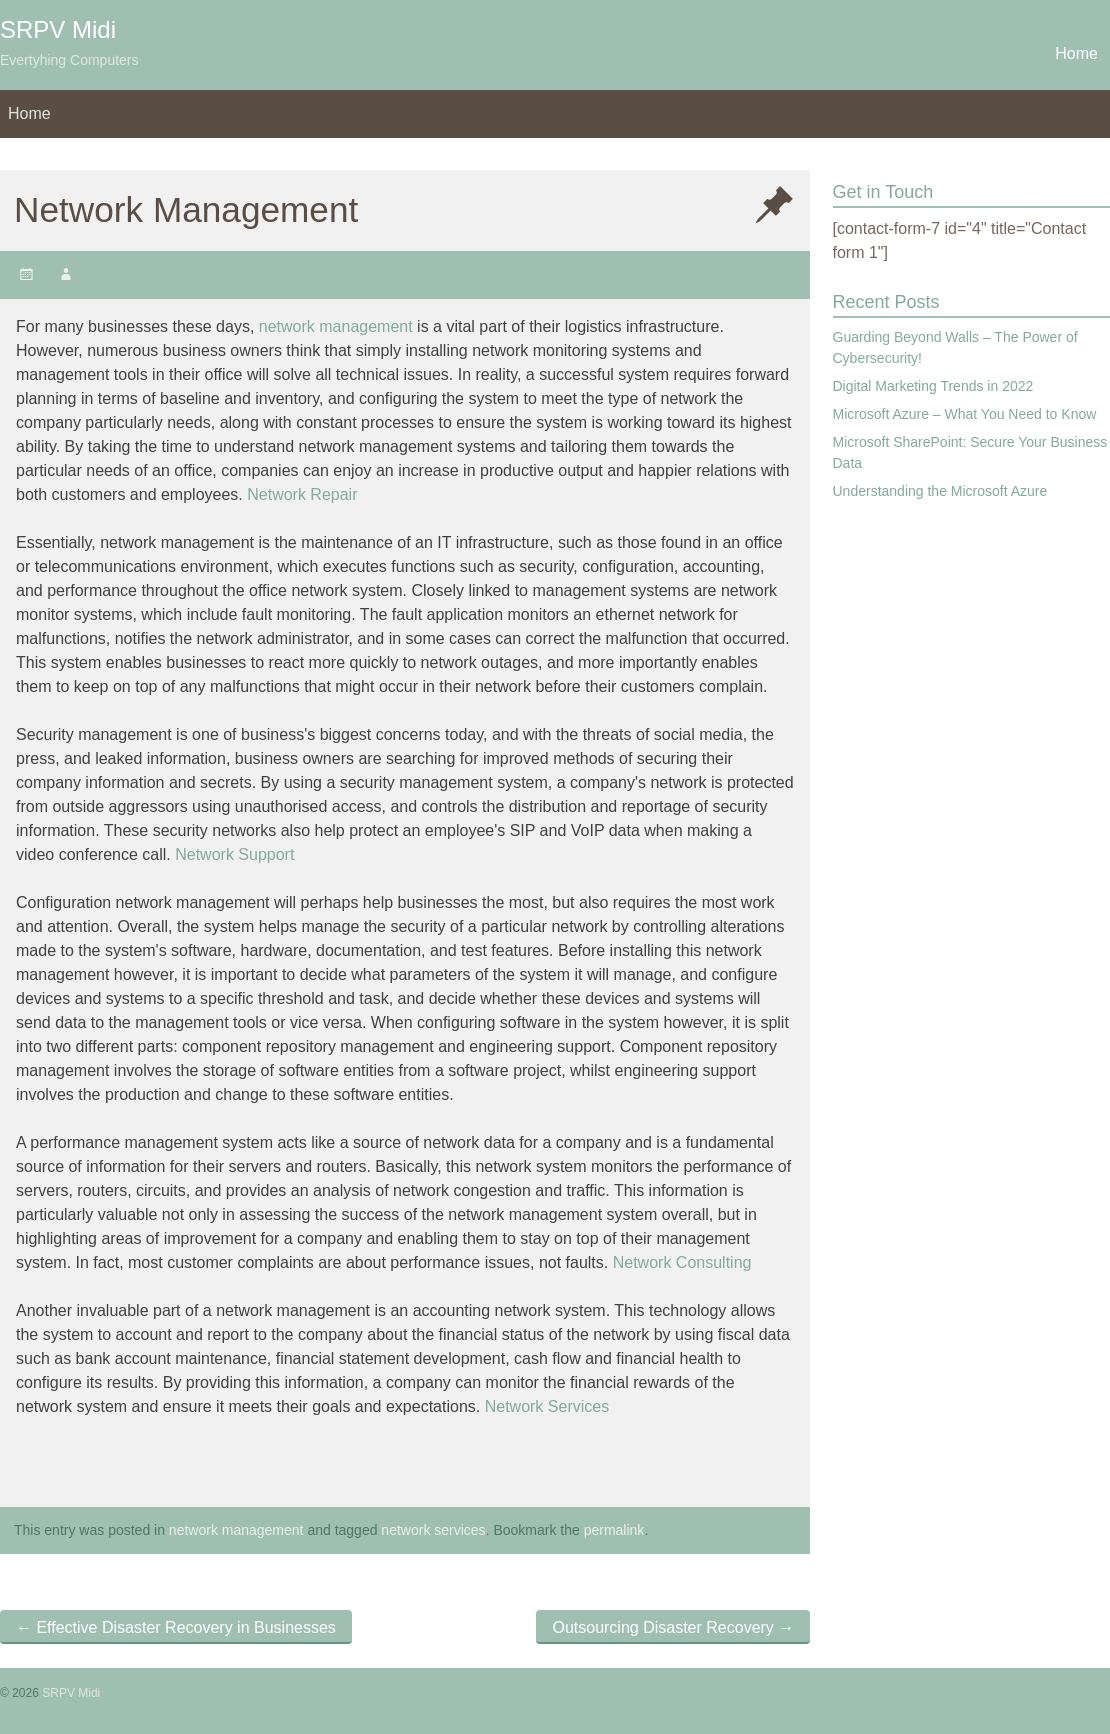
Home (1076, 53)
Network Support (234, 854)
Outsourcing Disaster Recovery (673, 1627)
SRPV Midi (58, 29)
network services (433, 1530)
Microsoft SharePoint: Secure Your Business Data (970, 452)
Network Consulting (682, 1262)
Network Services (547, 1406)
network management (336, 326)
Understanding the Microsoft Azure (940, 491)
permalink (614, 1530)
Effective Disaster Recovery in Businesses (176, 1627)
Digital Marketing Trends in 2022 (933, 386)
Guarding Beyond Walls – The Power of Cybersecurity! (955, 347)
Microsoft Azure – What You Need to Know (965, 414)
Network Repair (302, 494)
